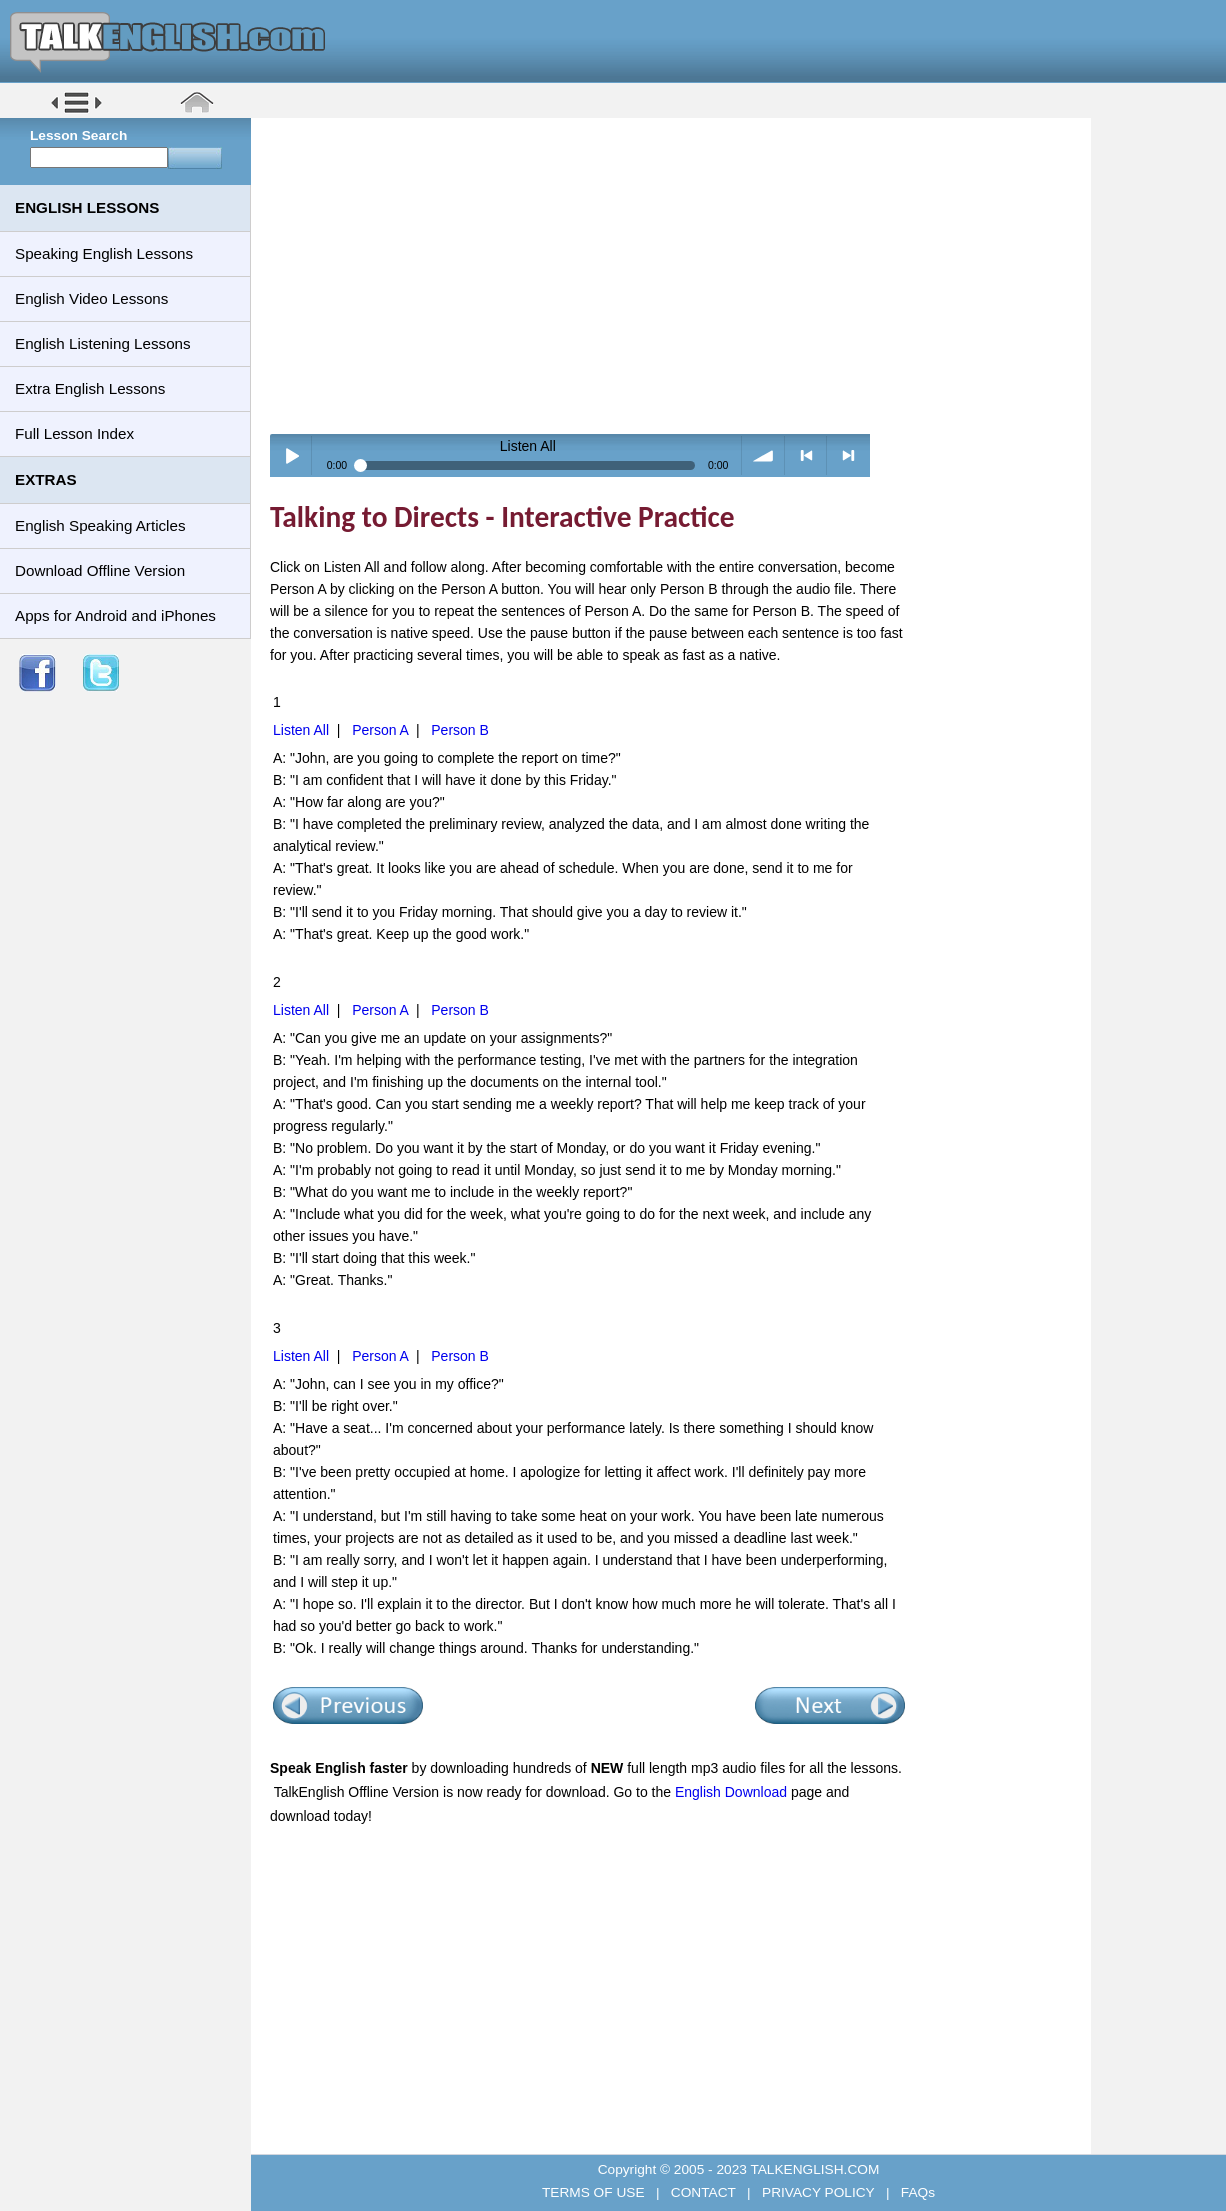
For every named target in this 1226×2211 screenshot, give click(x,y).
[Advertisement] (678, 275)
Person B (460, 730)
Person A (380, 730)
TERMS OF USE (595, 2192)
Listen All (301, 730)
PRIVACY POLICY (818, 2192)
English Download (731, 1792)
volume (763, 455)
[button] (76, 111)
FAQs (916, 2192)
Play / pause (291, 455)
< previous (806, 455)
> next (848, 455)
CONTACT (703, 2192)
